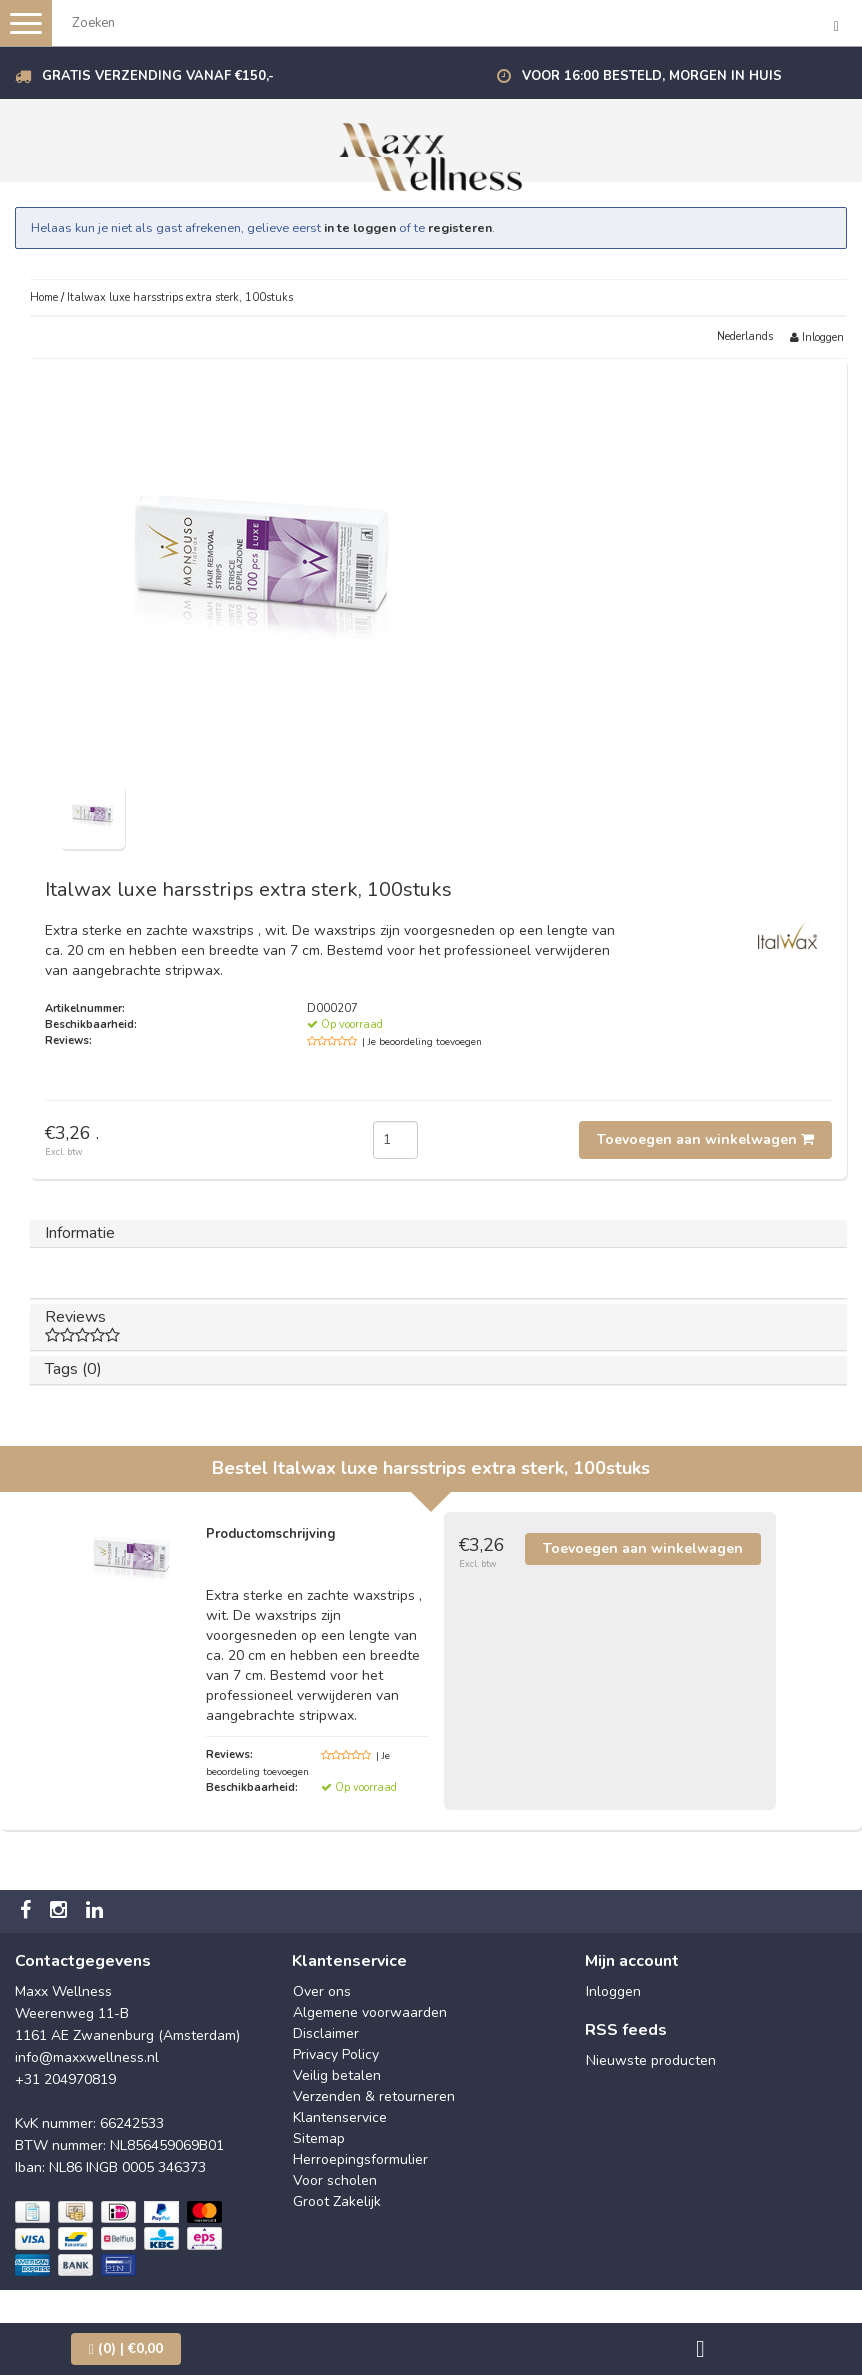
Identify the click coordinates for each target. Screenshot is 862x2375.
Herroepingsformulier (360, 2159)
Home (44, 297)
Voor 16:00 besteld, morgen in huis (652, 76)
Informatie (80, 1233)
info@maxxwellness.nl (87, 2057)
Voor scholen (335, 2180)
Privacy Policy (336, 2054)
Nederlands (745, 336)
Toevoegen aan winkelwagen (705, 1139)
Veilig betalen (337, 2075)
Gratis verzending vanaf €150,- (158, 76)
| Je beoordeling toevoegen (422, 1042)
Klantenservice (340, 2117)
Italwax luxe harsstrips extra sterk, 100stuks (180, 297)
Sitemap (319, 2138)
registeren (460, 227)
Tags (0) (73, 1369)
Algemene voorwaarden (370, 2012)
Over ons (322, 1991)
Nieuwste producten (651, 2060)
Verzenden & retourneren (374, 2096)
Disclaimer (326, 2033)
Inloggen (817, 337)
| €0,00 (126, 2348)
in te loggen (360, 227)
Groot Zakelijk (337, 2201)
